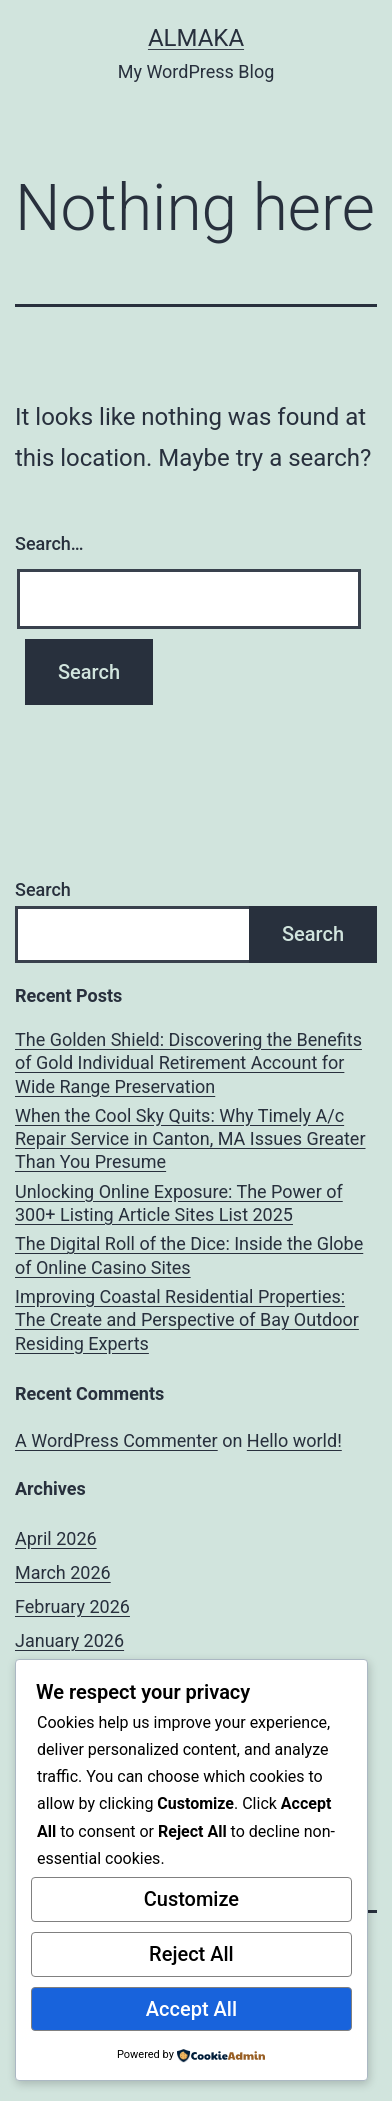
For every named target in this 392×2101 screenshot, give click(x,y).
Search (43, 889)
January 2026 (69, 1640)
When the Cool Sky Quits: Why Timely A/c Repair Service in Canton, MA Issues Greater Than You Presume (190, 1139)
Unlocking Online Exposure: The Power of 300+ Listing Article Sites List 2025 (179, 1203)
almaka (196, 38)
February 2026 (72, 1606)
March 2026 (63, 1572)
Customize (191, 1899)
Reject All (191, 1954)
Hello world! (294, 1440)
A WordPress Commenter (116, 1440)
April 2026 (56, 1538)
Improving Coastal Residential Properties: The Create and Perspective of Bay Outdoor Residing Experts (187, 1320)
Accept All (191, 2009)
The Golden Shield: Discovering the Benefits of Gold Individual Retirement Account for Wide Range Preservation (188, 1063)
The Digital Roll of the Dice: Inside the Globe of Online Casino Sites (189, 1255)
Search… (49, 543)
